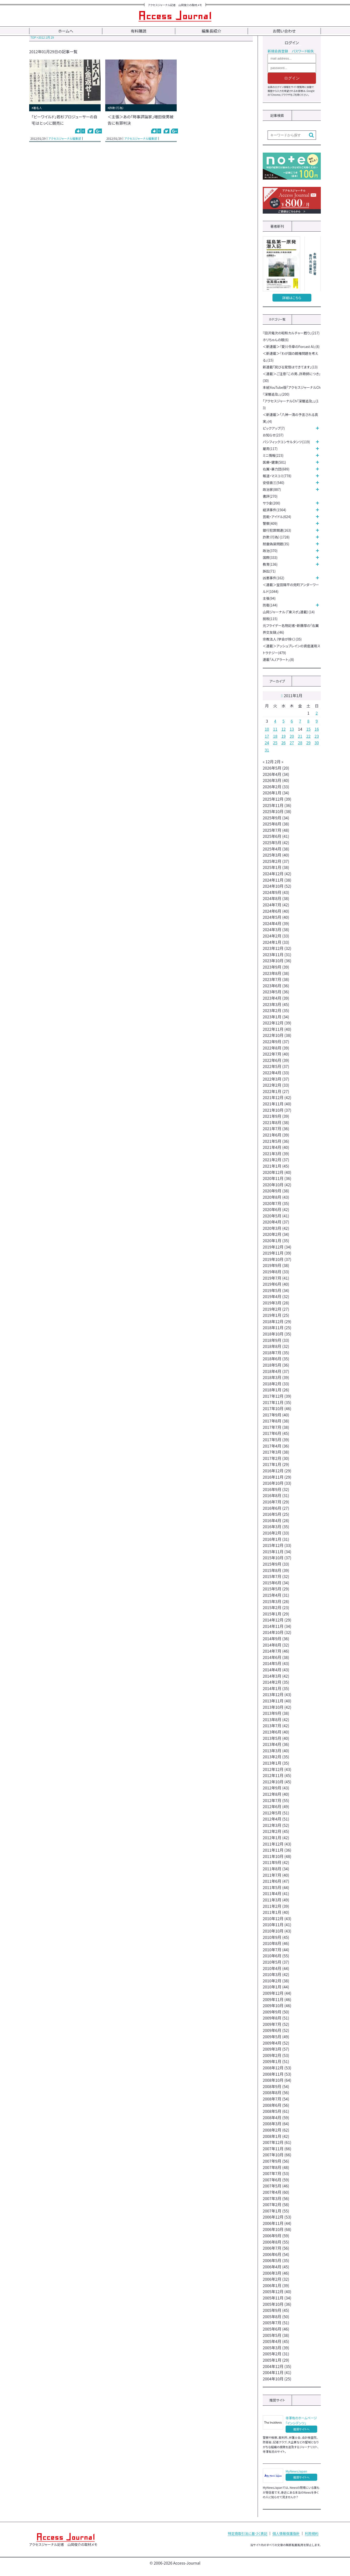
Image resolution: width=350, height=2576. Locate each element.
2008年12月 (273, 2075)
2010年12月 (273, 1926)
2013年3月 (272, 1758)
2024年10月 (273, 893)
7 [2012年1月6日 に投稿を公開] (300, 728)
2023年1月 (272, 1024)
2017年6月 (272, 1441)
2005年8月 (272, 2324)
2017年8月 (272, 1428)
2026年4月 (272, 781)
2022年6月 (272, 1067)
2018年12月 (273, 1329)
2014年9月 (272, 1646)
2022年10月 (273, 1043)
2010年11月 (273, 1932)
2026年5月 (272, 775)
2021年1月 (272, 1173)
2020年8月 (272, 1204)
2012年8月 (272, 1801)
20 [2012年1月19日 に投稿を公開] (292, 743)
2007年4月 (272, 2199)
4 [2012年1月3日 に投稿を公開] (275, 728)
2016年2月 (272, 1540)
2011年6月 (272, 1888)
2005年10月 (273, 2311)
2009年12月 (273, 2000)
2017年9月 (272, 1422)
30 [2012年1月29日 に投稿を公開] (317, 750)
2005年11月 (273, 2305)
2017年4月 (272, 1453)
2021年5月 (272, 1148)
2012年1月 (272, 1845)
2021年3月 (272, 1161)
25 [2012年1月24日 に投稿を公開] (275, 750)
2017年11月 (273, 1410)
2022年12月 (273, 1030)
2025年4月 (272, 856)
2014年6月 (272, 1664)
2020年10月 (273, 1192)
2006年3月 (272, 2280)
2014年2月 (272, 1689)
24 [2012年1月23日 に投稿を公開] (267, 750)
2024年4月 (272, 931)
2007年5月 (272, 2193)
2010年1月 (272, 1994)
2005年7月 (272, 2330)
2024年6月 (272, 918)
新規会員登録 (278, 58)
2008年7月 (272, 2106)
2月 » (279, 769)
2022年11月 (273, 1036)
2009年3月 (272, 2056)
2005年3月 (272, 2355)
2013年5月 (272, 1745)
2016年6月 (272, 1515)
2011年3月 (272, 1907)
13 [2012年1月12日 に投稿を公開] (292, 736)
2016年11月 (273, 1484)
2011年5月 (272, 1895)
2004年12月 (273, 2374)
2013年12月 (273, 1702)
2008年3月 (272, 2131)
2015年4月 (272, 1602)
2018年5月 (272, 1372)
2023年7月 (272, 987)
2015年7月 (272, 1584)
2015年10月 (273, 1565)
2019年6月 (272, 1291)
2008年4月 (272, 2125)
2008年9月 (272, 2094)
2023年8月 (272, 980)
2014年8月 (272, 1652)
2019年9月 (272, 1273)
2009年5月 (272, 2044)
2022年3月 (272, 1086)
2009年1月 (272, 2069)
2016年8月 (272, 1503)
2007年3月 (272, 2206)
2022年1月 (272, 1099)
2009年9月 (272, 2019)
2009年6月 (272, 2038)
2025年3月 (272, 862)
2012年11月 (273, 1783)
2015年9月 (272, 1571)
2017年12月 (273, 1403)
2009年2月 (272, 2062)
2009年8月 (272, 2025)
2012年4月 (272, 1826)
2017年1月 (272, 1472)
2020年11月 (273, 1186)
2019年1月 (272, 1323)
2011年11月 (273, 1857)
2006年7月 (272, 2255)
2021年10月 (273, 1117)
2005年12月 (273, 2299)
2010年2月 (272, 1988)
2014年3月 (272, 1683)
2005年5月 (272, 2342)
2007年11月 (273, 2156)
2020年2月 (272, 1242)
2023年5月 (272, 999)
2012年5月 (272, 1820)
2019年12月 (273, 1254)
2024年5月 (272, 925)
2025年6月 (272, 844)
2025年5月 (272, 850)
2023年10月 (273, 968)
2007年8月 (272, 2174)
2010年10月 (273, 1938)
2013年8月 (272, 1727)
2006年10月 (273, 2237)
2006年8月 (272, 2249)
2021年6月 (272, 1142)
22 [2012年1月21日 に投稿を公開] (308, 743)
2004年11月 (273, 2380)
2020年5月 (272, 1223)
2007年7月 (272, 2181)
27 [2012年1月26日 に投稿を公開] (292, 750)
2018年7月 (272, 1360)
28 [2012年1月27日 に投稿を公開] (300, 750)
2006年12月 (273, 2224)
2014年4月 (272, 1677)
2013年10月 (273, 1714)
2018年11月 (273, 1335)
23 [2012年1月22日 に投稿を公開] (317, 743)
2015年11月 (273, 1559)
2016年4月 (272, 1528)
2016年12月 (273, 1478)
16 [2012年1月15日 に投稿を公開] (317, 736)
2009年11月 (273, 2007)
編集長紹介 (211, 32)
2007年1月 (272, 2218)
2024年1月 (272, 949)
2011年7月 (272, 1882)
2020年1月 (272, 1248)
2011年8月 (272, 1876)
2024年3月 (272, 937)
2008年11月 (273, 2081)
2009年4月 (272, 2050)
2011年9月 (272, 1870)
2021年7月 (272, 1136)
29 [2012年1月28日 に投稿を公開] (308, 750)
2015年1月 (272, 1621)
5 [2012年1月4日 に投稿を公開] (283, 728)
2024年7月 (272, 912)
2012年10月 (273, 1789)
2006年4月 (272, 2274)
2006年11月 (273, 2230)
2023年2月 (272, 1018)
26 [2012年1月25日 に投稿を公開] (283, 750)
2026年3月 (272, 788)
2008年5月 (272, 2119)
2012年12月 (273, 1776)
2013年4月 (272, 1752)
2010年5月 (272, 1969)
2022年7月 (272, 1061)
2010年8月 (272, 1951)
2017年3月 (272, 1459)
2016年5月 (272, 1522)
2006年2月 (272, 2287)
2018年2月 (272, 1391)
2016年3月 (272, 1534)
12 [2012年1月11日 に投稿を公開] (283, 736)
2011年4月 (272, 1901)
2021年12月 (273, 1105)
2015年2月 (272, 1615)
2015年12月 (273, 1553)
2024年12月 (273, 881)
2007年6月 (272, 2187)
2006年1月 (272, 2293)
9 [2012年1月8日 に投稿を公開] (316, 728)
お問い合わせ (284, 32)
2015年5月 (272, 1596)
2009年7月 (272, 2031)
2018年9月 (272, 1347)
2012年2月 (272, 1839)
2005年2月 (272, 2361)
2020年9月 (272, 1198)
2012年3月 (272, 1832)
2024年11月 (273, 887)
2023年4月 (272, 1005)
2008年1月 (272, 2143)
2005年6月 (272, 2336)
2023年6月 (272, 993)
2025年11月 (273, 812)
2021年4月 (272, 1155)
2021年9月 (272, 1124)
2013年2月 (272, 1764)
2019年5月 (272, 1298)
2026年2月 (272, 794)
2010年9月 (272, 1944)
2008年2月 (272, 2137)
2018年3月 (272, 1385)
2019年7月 (272, 1285)
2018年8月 (272, 1354)
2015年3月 (272, 1609)
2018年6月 (272, 1366)
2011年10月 (273, 1863)
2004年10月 (273, 2386)
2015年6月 (272, 1590)
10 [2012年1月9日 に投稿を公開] (267, 736)
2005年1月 (272, 2367)
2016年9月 (272, 1497)
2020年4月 (272, 1229)
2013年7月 (272, 1733)
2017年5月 (272, 1447)
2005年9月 (272, 2318)
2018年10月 (273, 1341)
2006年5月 (272, 2268)
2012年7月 (272, 1808)
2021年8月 (272, 1130)
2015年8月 (272, 1577)
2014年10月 (273, 1640)
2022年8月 (272, 1055)
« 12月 (268, 769)
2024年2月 (272, 943)
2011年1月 (272, 1920)
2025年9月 (272, 825)
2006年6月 (272, 2261)
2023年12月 (273, 956)
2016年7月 (272, 1509)
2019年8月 (272, 1279)
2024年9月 (272, 899)
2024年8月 (272, 906)
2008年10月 (273, 2087)
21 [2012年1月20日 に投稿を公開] (300, 743)
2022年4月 (272, 1080)
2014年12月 (273, 1627)
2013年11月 (273, 1708)
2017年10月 (273, 1416)
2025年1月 (272, 875)
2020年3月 (272, 1235)
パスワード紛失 (303, 58)
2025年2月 (272, 868)
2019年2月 (272, 1316)
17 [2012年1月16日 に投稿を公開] (267, 743)
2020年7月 (272, 1211)
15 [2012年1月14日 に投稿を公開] (308, 736)
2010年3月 (272, 1982)
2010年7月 (272, 1957)
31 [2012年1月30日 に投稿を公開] (267, 757)
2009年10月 (273, 2013)
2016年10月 (273, 1490)
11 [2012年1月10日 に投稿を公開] (275, 736)
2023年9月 (272, 974)
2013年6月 (272, 1739)
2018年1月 (272, 1397)
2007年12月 (273, 2150)
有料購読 (138, 32)
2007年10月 (273, 2162)
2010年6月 (272, 1963)
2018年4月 (272, 1378)
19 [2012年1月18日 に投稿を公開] (283, 743)
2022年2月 (272, 1092)
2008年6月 (272, 2112)
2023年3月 (272, 1012)
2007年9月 (272, 2168)
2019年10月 (273, 1266)
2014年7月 (272, 1658)
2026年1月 (272, 800)
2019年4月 (272, 1304)
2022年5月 (272, 1074)
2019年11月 (273, 1260)
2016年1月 (272, 1546)
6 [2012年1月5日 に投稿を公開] (292, 728)
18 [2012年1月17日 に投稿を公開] (275, 743)
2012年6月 (272, 1814)
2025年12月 (273, 806)
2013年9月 (272, 1721)
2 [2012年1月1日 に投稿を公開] (316, 720)
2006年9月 (272, 2243)
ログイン (292, 86)
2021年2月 (272, 1167)
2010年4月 (272, 1975)
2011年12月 (273, 1851)
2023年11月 (273, 962)
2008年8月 (272, 2100)
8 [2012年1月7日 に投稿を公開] (308, 728)
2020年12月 (273, 1179)
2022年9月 (272, 1049)
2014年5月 (272, 1671)
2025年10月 (273, 819)
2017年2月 (272, 1465)
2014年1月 (272, 1696)
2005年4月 (272, 2349)
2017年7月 (272, 1434)
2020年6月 (272, 1217)
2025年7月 (272, 837)
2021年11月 (273, 1111)
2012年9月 (272, 1795)
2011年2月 (272, 1913)
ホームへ (65, 32)
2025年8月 (272, 831)
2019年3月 (272, 1310)
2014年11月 (273, 1633)
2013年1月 (272, 1770)
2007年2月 (272, 2212)
